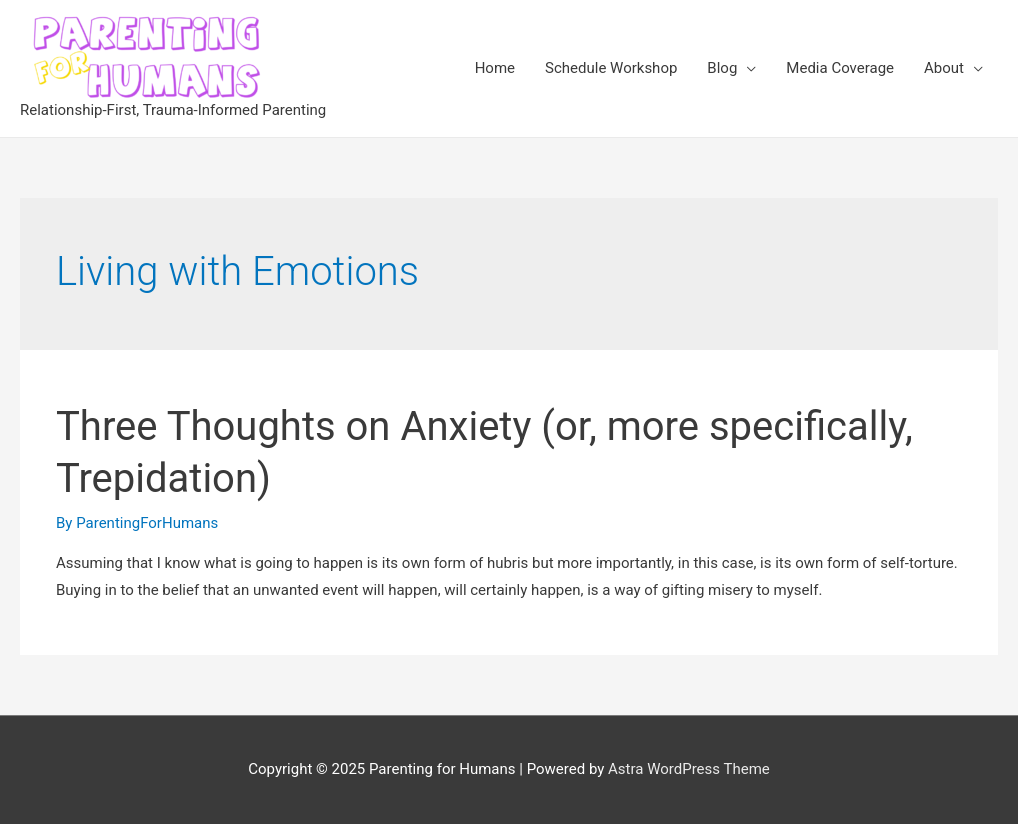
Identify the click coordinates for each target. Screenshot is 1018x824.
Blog (722, 68)
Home (495, 68)
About (944, 68)
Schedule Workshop (611, 68)
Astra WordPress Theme (689, 769)
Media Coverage (840, 68)
